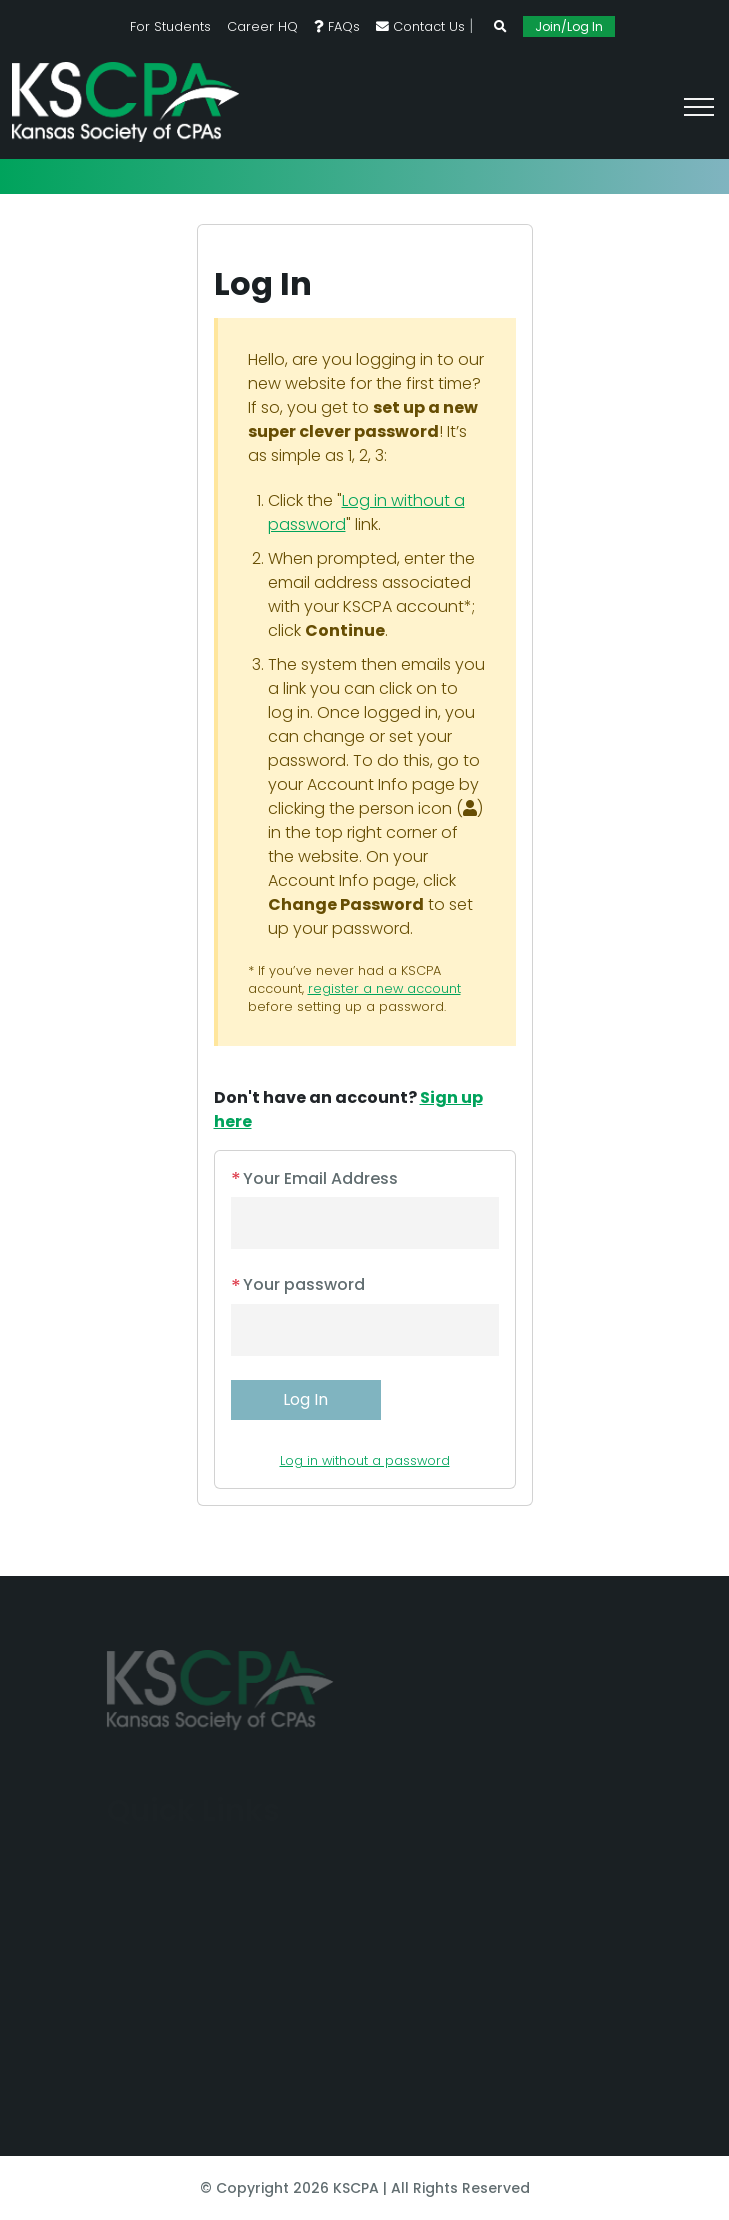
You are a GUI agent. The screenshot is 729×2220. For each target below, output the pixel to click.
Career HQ (262, 26)
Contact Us (420, 26)
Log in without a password (365, 1460)
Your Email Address (314, 1178)
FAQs (337, 26)
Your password (298, 1284)
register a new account (384, 988)
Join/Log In (569, 26)
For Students (170, 26)
